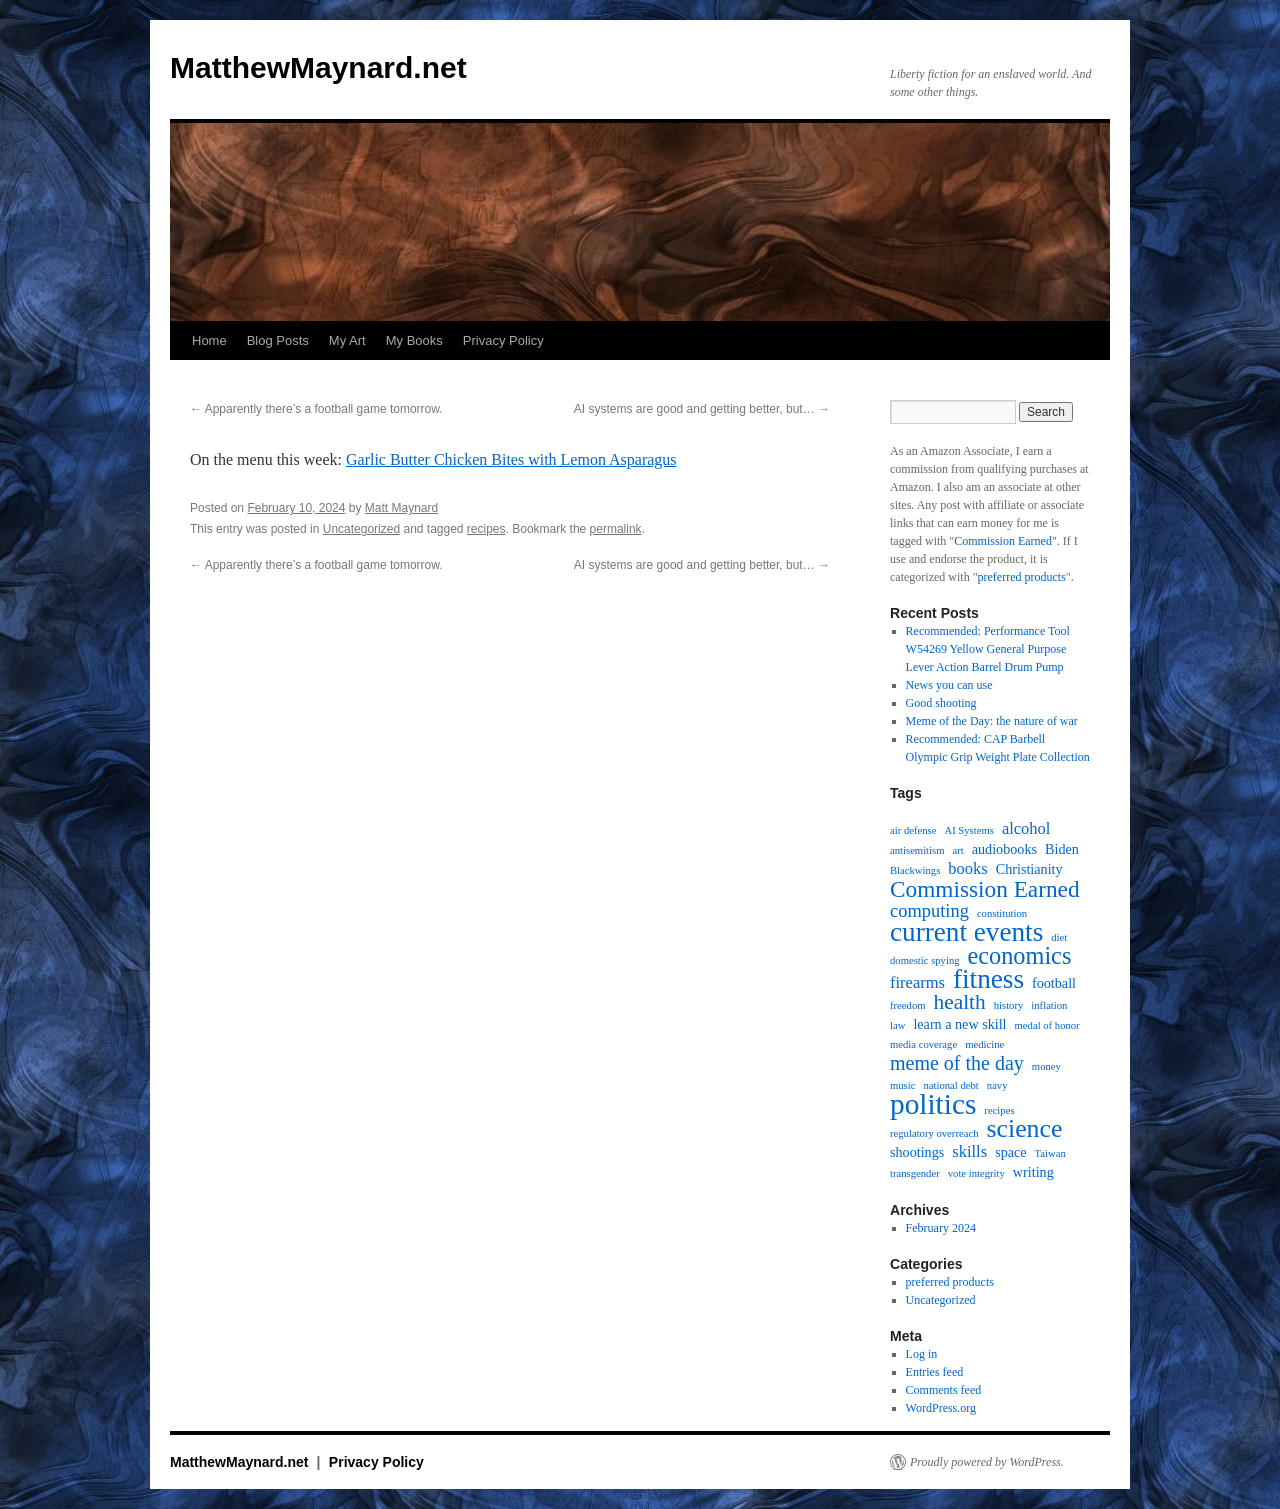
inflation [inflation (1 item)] (1049, 1005)
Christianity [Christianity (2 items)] (1029, 869)
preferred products (1022, 577)
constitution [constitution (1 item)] (1002, 913)
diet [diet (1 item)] (1059, 937)
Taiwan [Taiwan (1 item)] (1050, 1153)
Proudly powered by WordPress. (987, 1462)
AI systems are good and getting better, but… (702, 409)
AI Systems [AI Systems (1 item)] (968, 830)
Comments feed (944, 1390)
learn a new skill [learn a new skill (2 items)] (959, 1024)
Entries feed (935, 1372)
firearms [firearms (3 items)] (917, 983)
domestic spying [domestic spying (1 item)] (925, 960)
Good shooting (941, 703)
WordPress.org (941, 1408)
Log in (922, 1354)
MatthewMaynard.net (318, 67)
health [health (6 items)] (960, 1002)
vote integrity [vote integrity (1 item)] (976, 1173)
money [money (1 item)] (1046, 1066)
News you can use (949, 685)
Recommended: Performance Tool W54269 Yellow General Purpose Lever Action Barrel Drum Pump (988, 649)
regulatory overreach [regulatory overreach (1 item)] (934, 1133)
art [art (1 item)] (957, 850)
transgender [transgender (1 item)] (915, 1173)
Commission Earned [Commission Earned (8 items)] (985, 889)
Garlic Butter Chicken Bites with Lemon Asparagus (511, 459)
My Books (414, 340)
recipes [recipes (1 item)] (999, 1110)
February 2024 (941, 1228)
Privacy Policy (503, 340)
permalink (616, 529)
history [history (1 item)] (1009, 1005)
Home (209, 340)
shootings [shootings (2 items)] (917, 1152)
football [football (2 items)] (1054, 983)
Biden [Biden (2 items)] (1062, 849)
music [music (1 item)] (902, 1085)
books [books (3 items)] (967, 869)
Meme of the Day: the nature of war (992, 721)
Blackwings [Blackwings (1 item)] (915, 870)
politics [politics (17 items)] (933, 1104)
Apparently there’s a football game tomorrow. (316, 409)
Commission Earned (1003, 541)
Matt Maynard (401, 508)
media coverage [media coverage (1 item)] (923, 1044)
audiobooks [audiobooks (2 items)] (1004, 849)
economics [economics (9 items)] (1020, 956)
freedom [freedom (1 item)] (908, 1005)
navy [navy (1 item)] (997, 1085)
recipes (486, 529)
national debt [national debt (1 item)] (950, 1085)
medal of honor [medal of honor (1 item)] (1047, 1025)
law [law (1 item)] (897, 1025)
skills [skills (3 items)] (969, 1152)
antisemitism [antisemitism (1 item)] (917, 850)
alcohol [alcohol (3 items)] (1026, 829)
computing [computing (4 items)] (929, 911)
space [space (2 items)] (1010, 1152)
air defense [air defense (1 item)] (913, 830)
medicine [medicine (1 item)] (984, 1044)
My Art (347, 340)
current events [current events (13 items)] (966, 932)
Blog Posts (278, 340)
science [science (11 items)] (1024, 1129)
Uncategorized (361, 529)
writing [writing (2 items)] (1033, 1172)
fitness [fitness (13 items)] (988, 979)
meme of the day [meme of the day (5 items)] (957, 1063)
